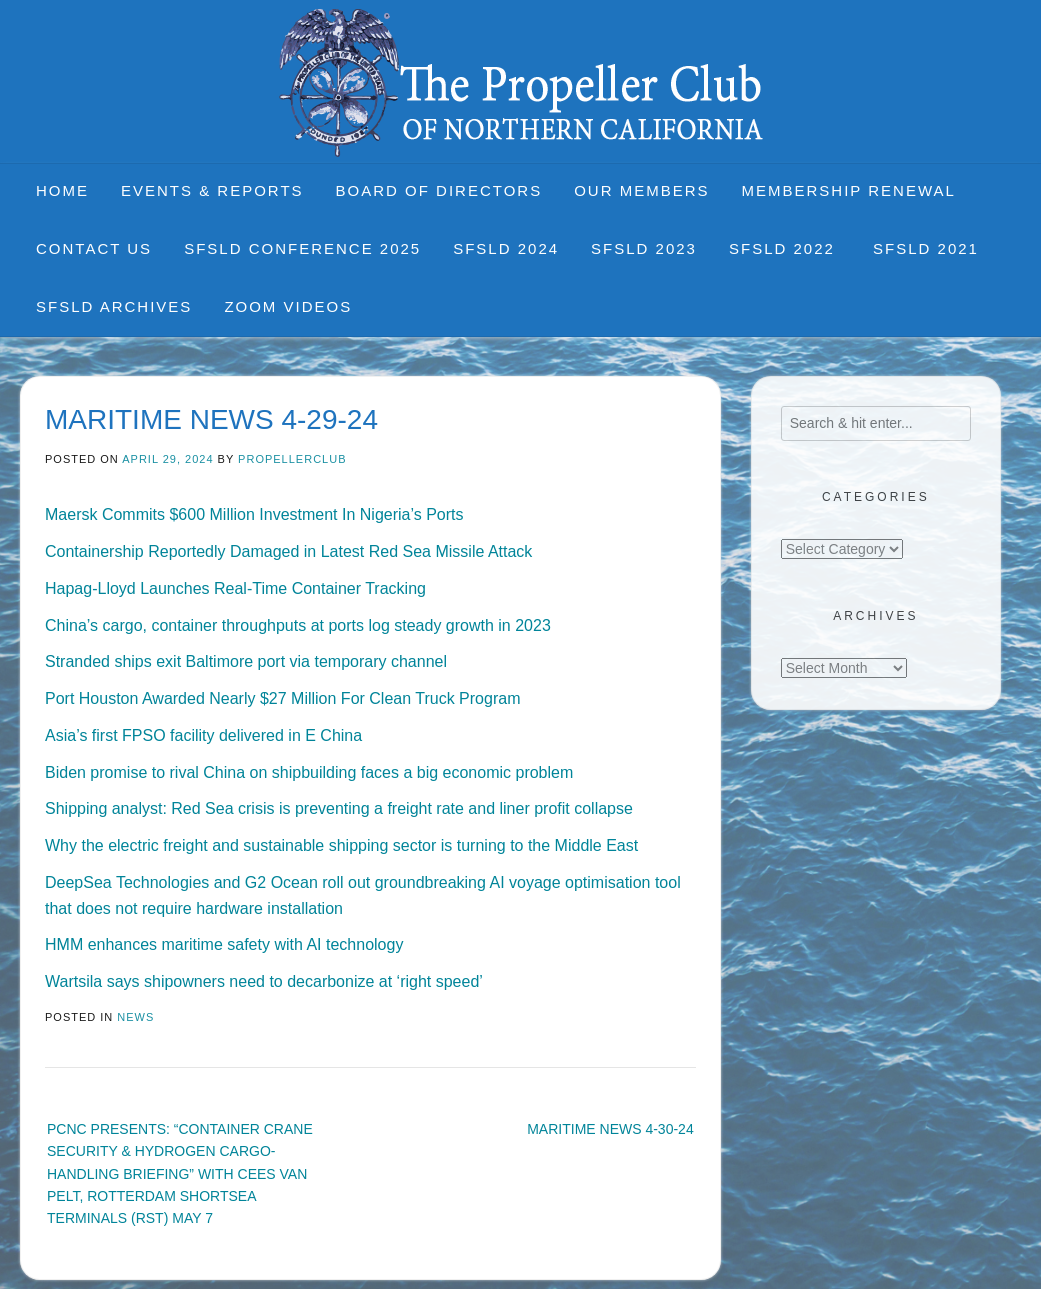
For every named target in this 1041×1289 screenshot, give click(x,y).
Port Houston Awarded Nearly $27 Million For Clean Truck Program (282, 698)
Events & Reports (212, 190)
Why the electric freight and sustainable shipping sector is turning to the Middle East (341, 845)
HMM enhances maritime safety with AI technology (224, 944)
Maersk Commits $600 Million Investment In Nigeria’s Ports (254, 514)
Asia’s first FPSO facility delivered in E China (203, 735)
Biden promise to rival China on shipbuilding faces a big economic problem (309, 772)
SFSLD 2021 (926, 248)
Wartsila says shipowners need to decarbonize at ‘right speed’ (264, 981)
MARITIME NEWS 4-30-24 (610, 1129)
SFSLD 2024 (506, 248)
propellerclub (292, 459)
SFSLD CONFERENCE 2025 (302, 248)
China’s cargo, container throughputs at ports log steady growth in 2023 (298, 625)
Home (62, 190)
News (135, 1017)
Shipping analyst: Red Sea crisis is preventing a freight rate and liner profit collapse (339, 808)
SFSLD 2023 (644, 248)
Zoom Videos (288, 306)
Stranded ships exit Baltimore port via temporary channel (246, 661)
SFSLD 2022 (785, 248)
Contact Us (94, 248)
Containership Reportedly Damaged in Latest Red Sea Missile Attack (288, 551)
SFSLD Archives (114, 306)
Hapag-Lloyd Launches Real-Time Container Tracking (235, 588)
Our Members (641, 190)
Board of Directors (439, 190)
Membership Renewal (849, 190)
